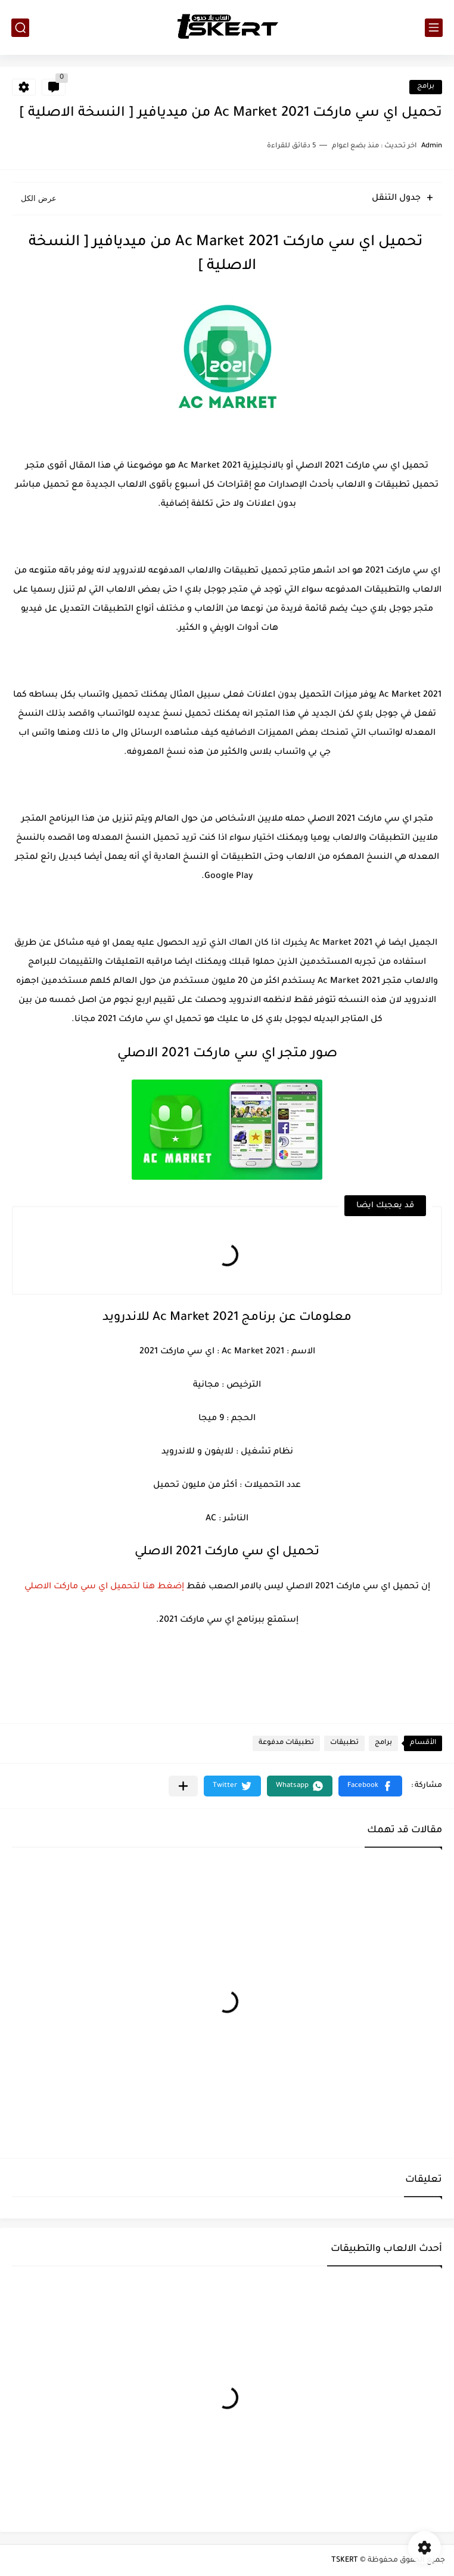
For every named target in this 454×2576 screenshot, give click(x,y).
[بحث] (20, 27)
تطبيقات (344, 1743)
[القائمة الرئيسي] (434, 27)
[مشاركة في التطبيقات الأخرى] (183, 1786)
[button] (370, 1786)
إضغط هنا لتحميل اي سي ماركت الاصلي (104, 1587)
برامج (425, 87)
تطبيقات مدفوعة (286, 1743)
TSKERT (344, 2560)
